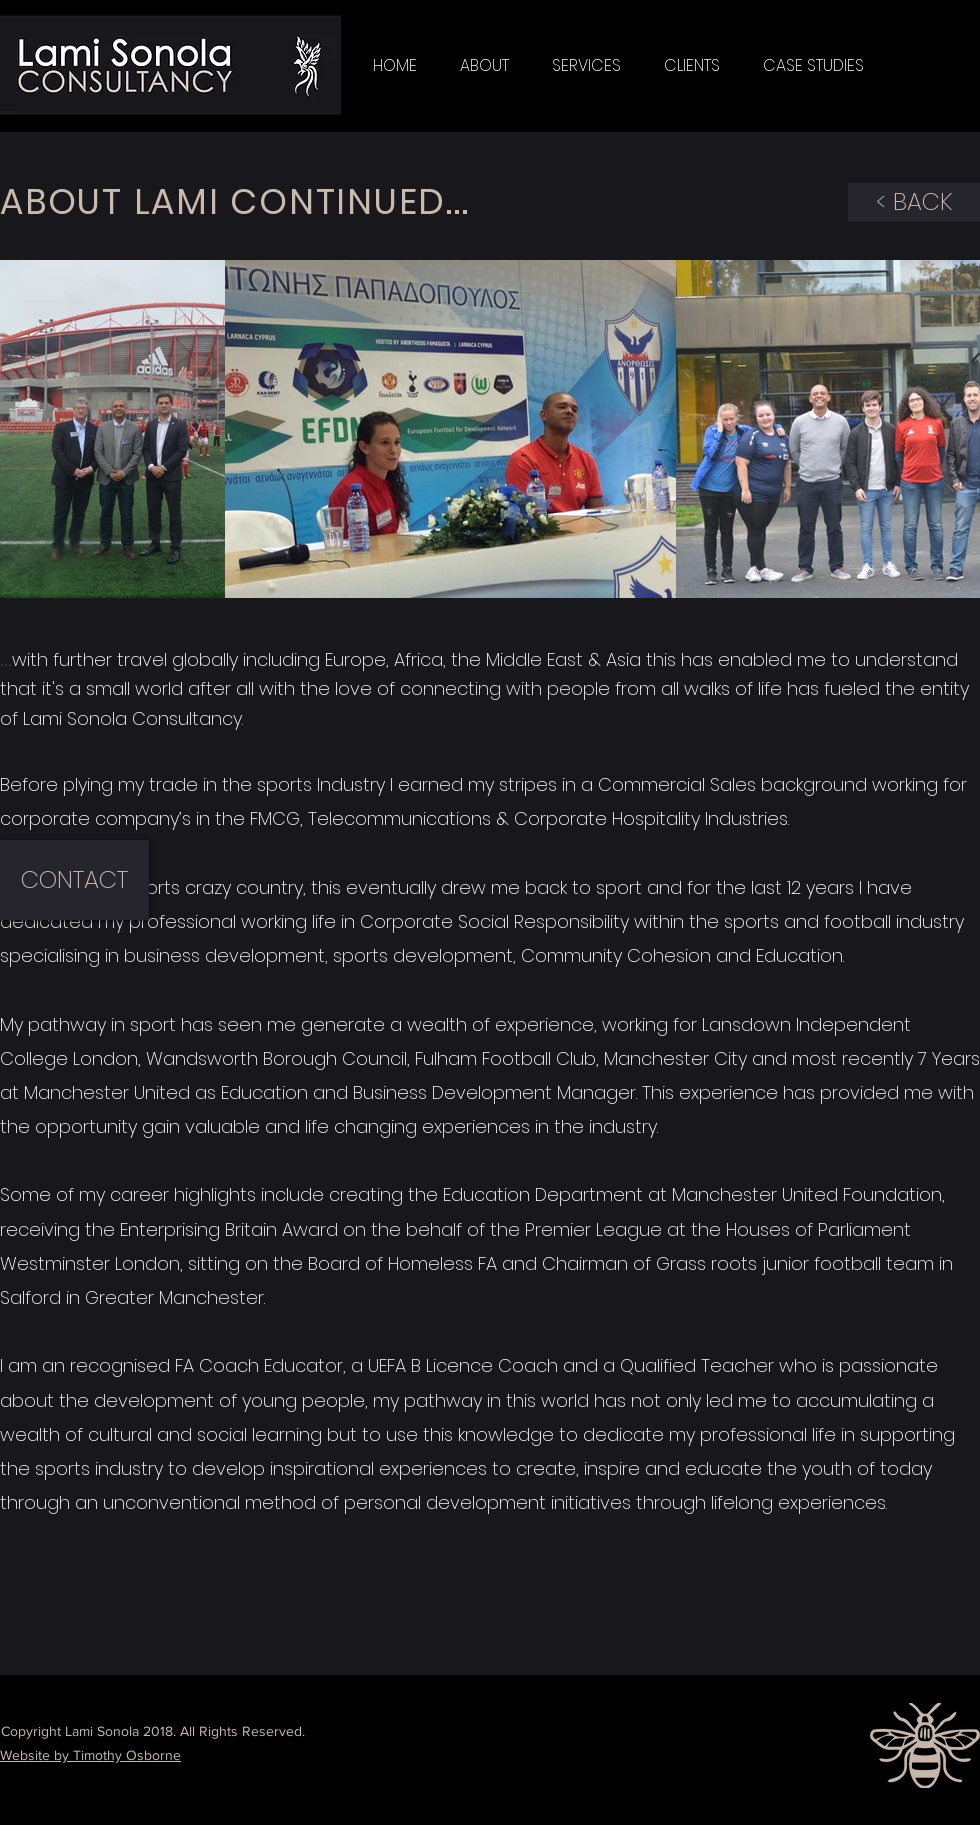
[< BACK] (914, 202)
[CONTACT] (74, 880)
